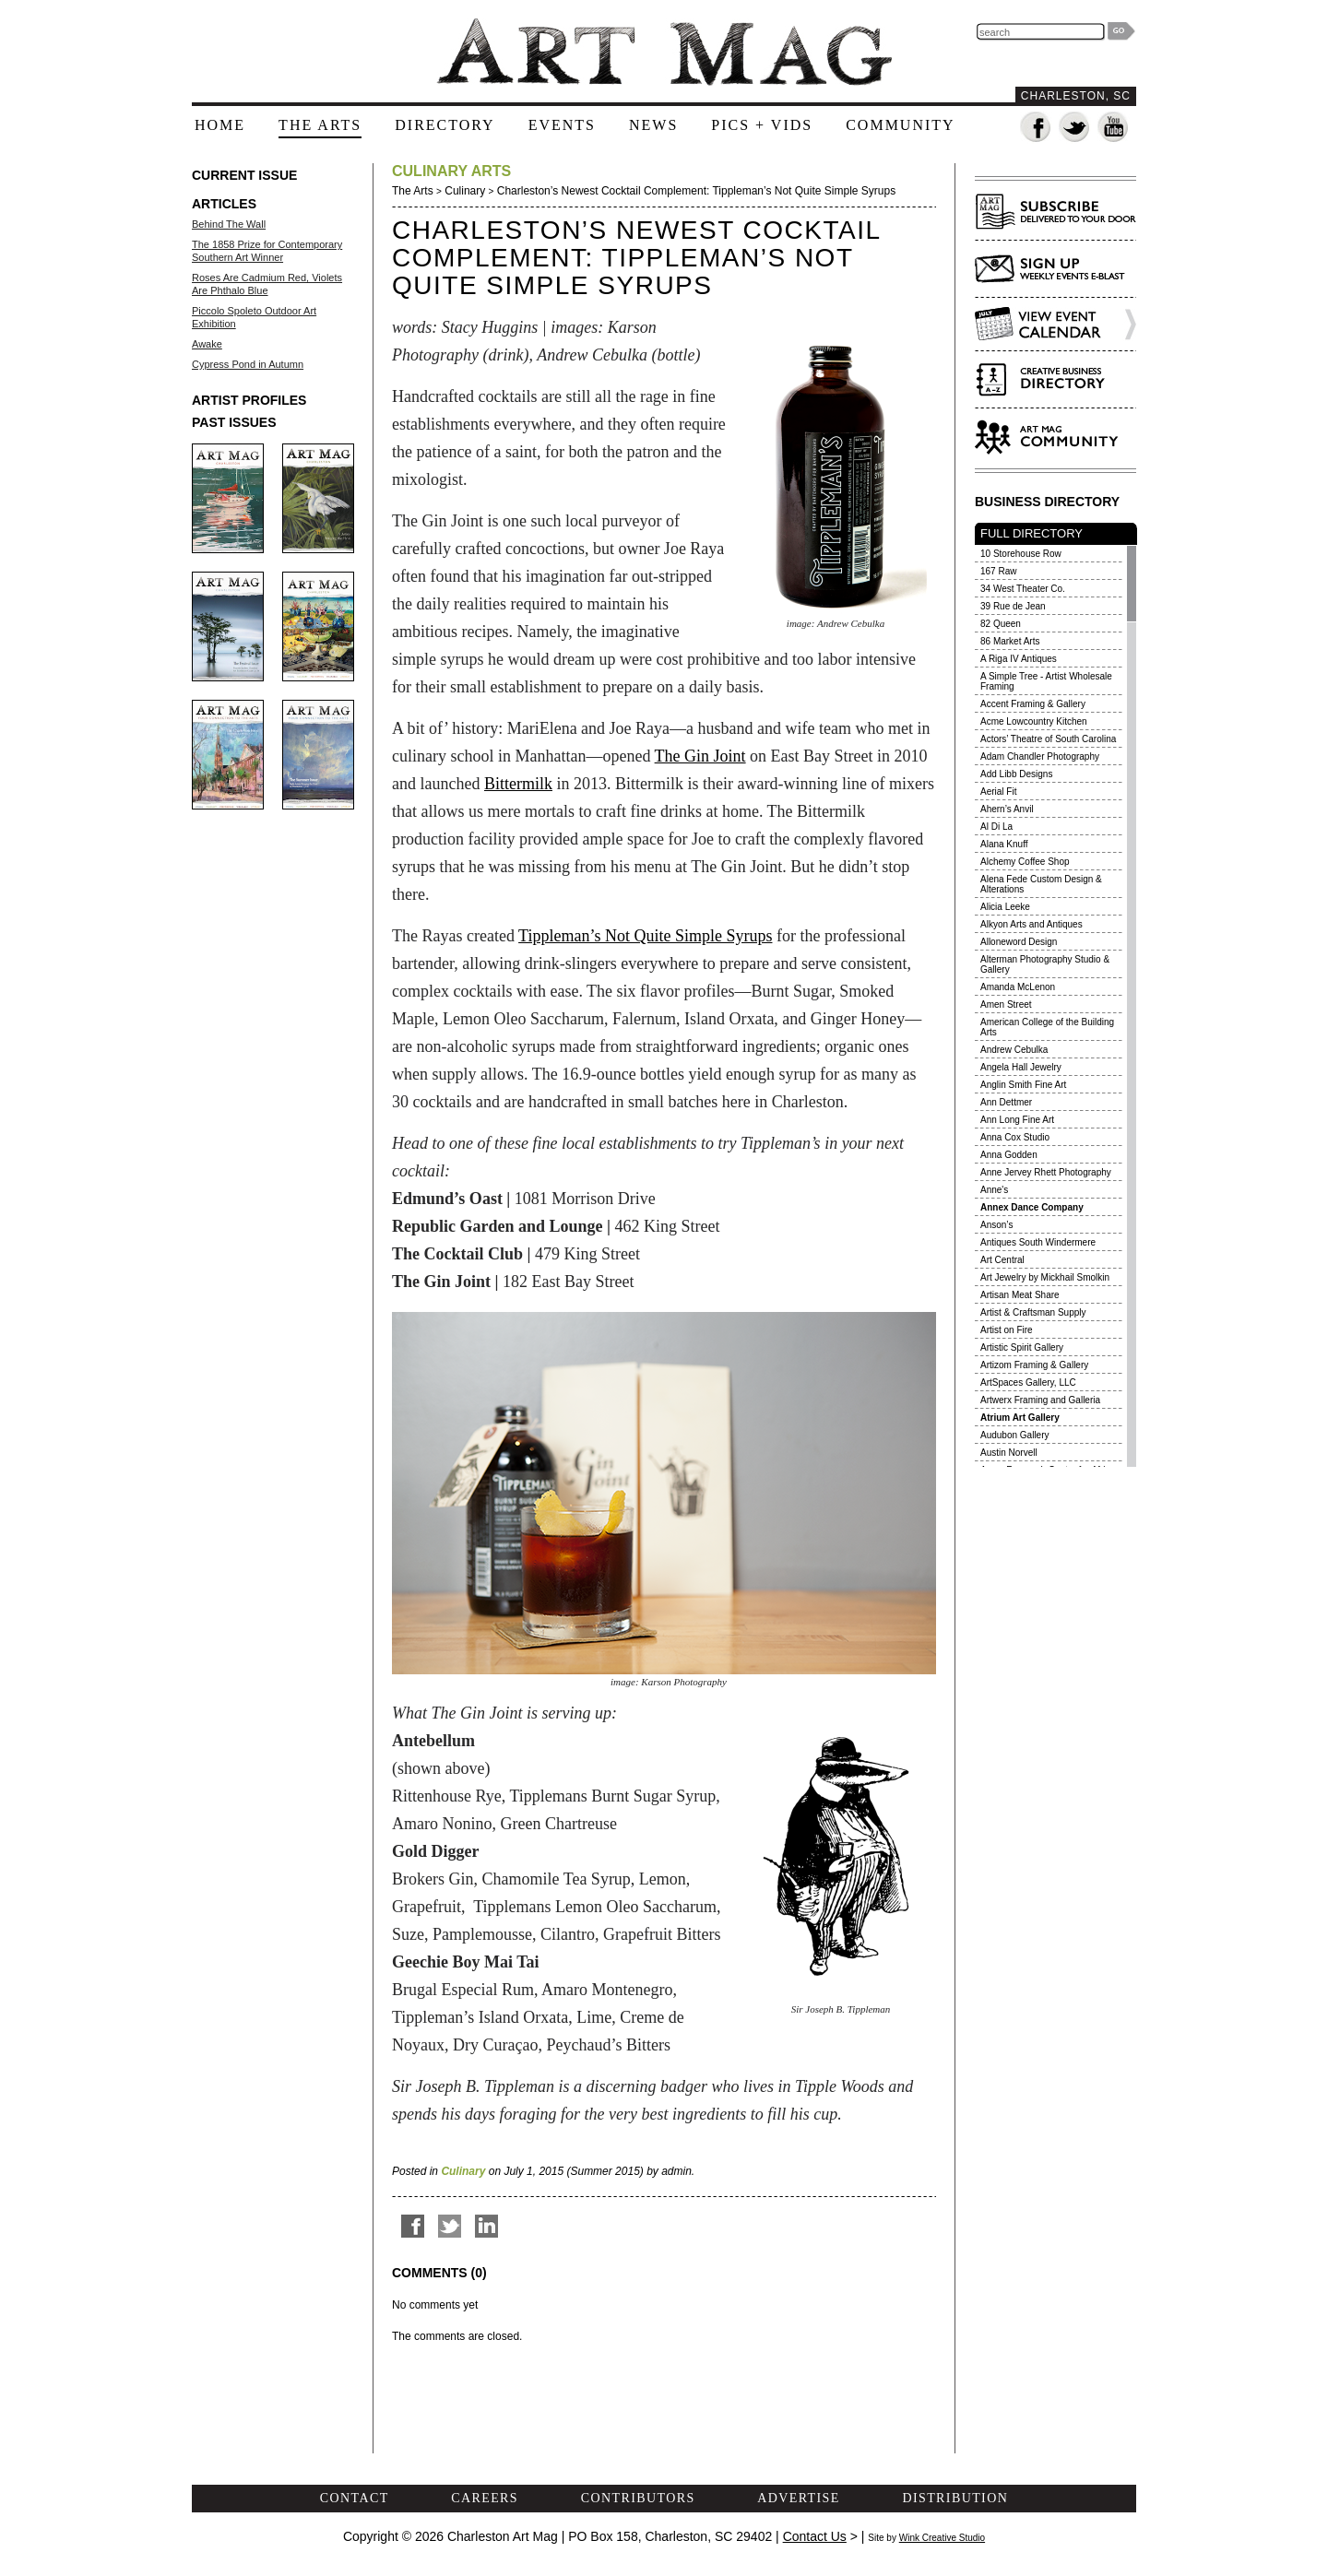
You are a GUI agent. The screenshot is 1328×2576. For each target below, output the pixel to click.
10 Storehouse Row (1020, 554)
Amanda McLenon (1017, 987)
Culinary (465, 190)
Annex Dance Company (1032, 1207)
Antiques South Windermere (1038, 1242)
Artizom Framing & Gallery (1034, 1365)
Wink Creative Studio (942, 2538)
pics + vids (761, 125)
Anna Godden (1009, 1155)
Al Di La (996, 826)
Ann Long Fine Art (1017, 1120)
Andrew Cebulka (1014, 1050)
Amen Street (1006, 1004)
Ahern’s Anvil (1007, 809)
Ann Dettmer (1006, 1102)
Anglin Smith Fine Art (1023, 1085)
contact (354, 2498)
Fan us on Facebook (1036, 128)
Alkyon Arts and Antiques (1031, 924)
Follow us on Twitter (1075, 128)
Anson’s (996, 1225)
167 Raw (998, 571)
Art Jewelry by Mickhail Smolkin (1044, 1277)
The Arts (412, 190)
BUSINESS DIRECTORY (1047, 501)
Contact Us (815, 2536)
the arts (320, 125)
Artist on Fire (1006, 1330)
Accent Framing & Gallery (1032, 704)
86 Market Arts (1009, 641)
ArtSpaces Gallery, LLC (1028, 1382)
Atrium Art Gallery (1020, 1417)
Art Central (1002, 1260)
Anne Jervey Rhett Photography (1045, 1172)
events (562, 125)
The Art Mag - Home (664, 52)
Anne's (994, 1190)
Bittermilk (518, 783)
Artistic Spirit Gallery (1021, 1347)
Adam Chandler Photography (1039, 756)
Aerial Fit (998, 791)
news (653, 125)
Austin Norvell (1009, 1453)
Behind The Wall (229, 224)
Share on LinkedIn (486, 2226)
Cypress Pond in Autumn (247, 364)
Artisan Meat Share (1020, 1295)
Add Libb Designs (1016, 774)
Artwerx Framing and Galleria (1040, 1400)
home (220, 125)
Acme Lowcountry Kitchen (1033, 721)
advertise (798, 2498)
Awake (207, 343)
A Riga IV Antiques (1018, 659)
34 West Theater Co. (1022, 589)
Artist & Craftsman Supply (1032, 1312)
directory (444, 125)
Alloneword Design (1018, 942)
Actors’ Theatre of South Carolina (1048, 739)
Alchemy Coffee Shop (1025, 862)
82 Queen (1000, 624)
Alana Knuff (1004, 844)
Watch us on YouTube (1113, 128)
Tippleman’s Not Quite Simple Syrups (645, 936)
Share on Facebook (412, 2226)
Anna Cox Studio (1014, 1137)
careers (484, 2498)
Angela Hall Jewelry (1020, 1067)
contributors (638, 2498)
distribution (955, 2498)
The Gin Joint (700, 756)
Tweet (449, 2226)
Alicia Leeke (1005, 907)
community (900, 125)
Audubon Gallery (1014, 1435)
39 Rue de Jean (1013, 606)
